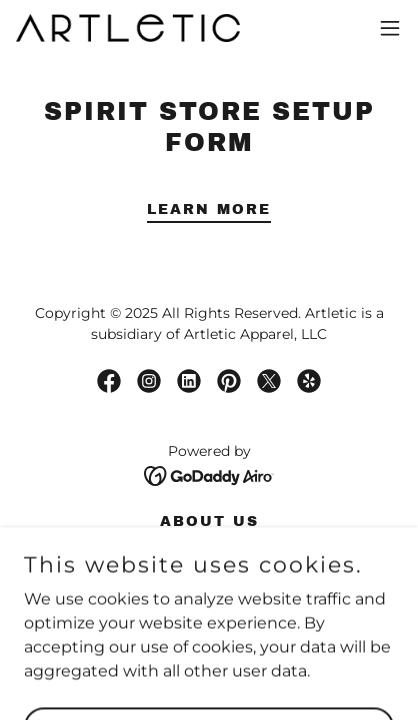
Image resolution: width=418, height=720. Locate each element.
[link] (128, 28)
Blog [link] (209, 567)
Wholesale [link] (209, 544)
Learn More (209, 209)
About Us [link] (209, 521)
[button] (390, 28)
